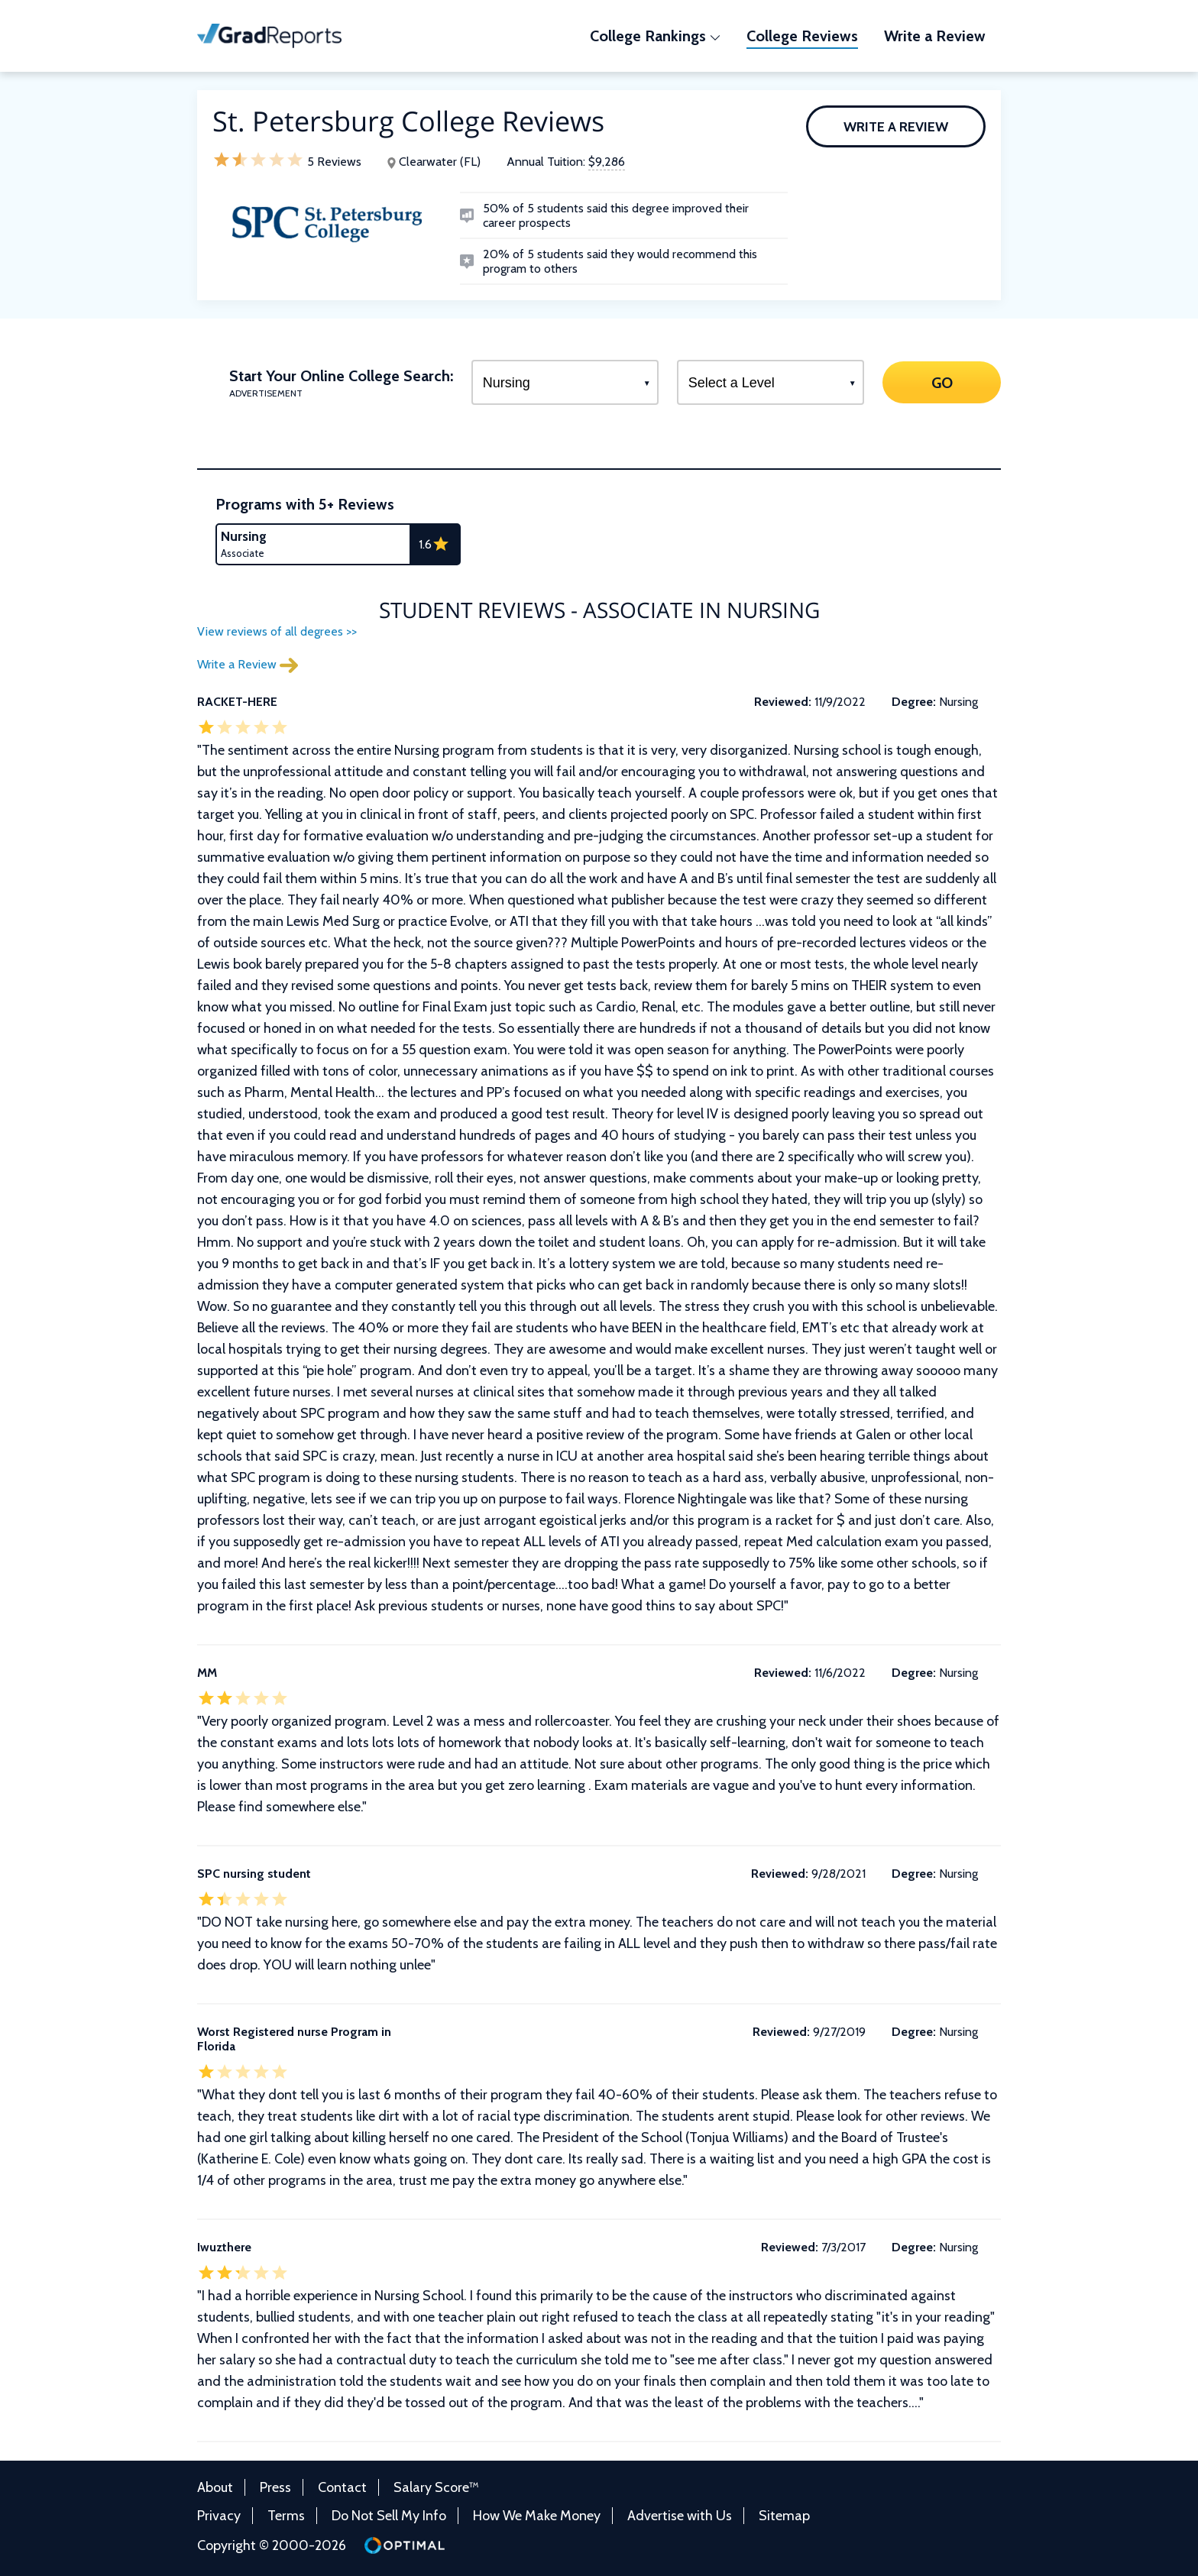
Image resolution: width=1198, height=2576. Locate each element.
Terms (286, 2515)
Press (275, 2487)
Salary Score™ (436, 2487)
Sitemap (784, 2515)
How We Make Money (537, 2515)
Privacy (219, 2515)
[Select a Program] (565, 382)
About (215, 2487)
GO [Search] (941, 382)
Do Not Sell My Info (389, 2515)
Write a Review (895, 126)
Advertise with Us (679, 2515)
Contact (342, 2487)
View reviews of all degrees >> (277, 631)
